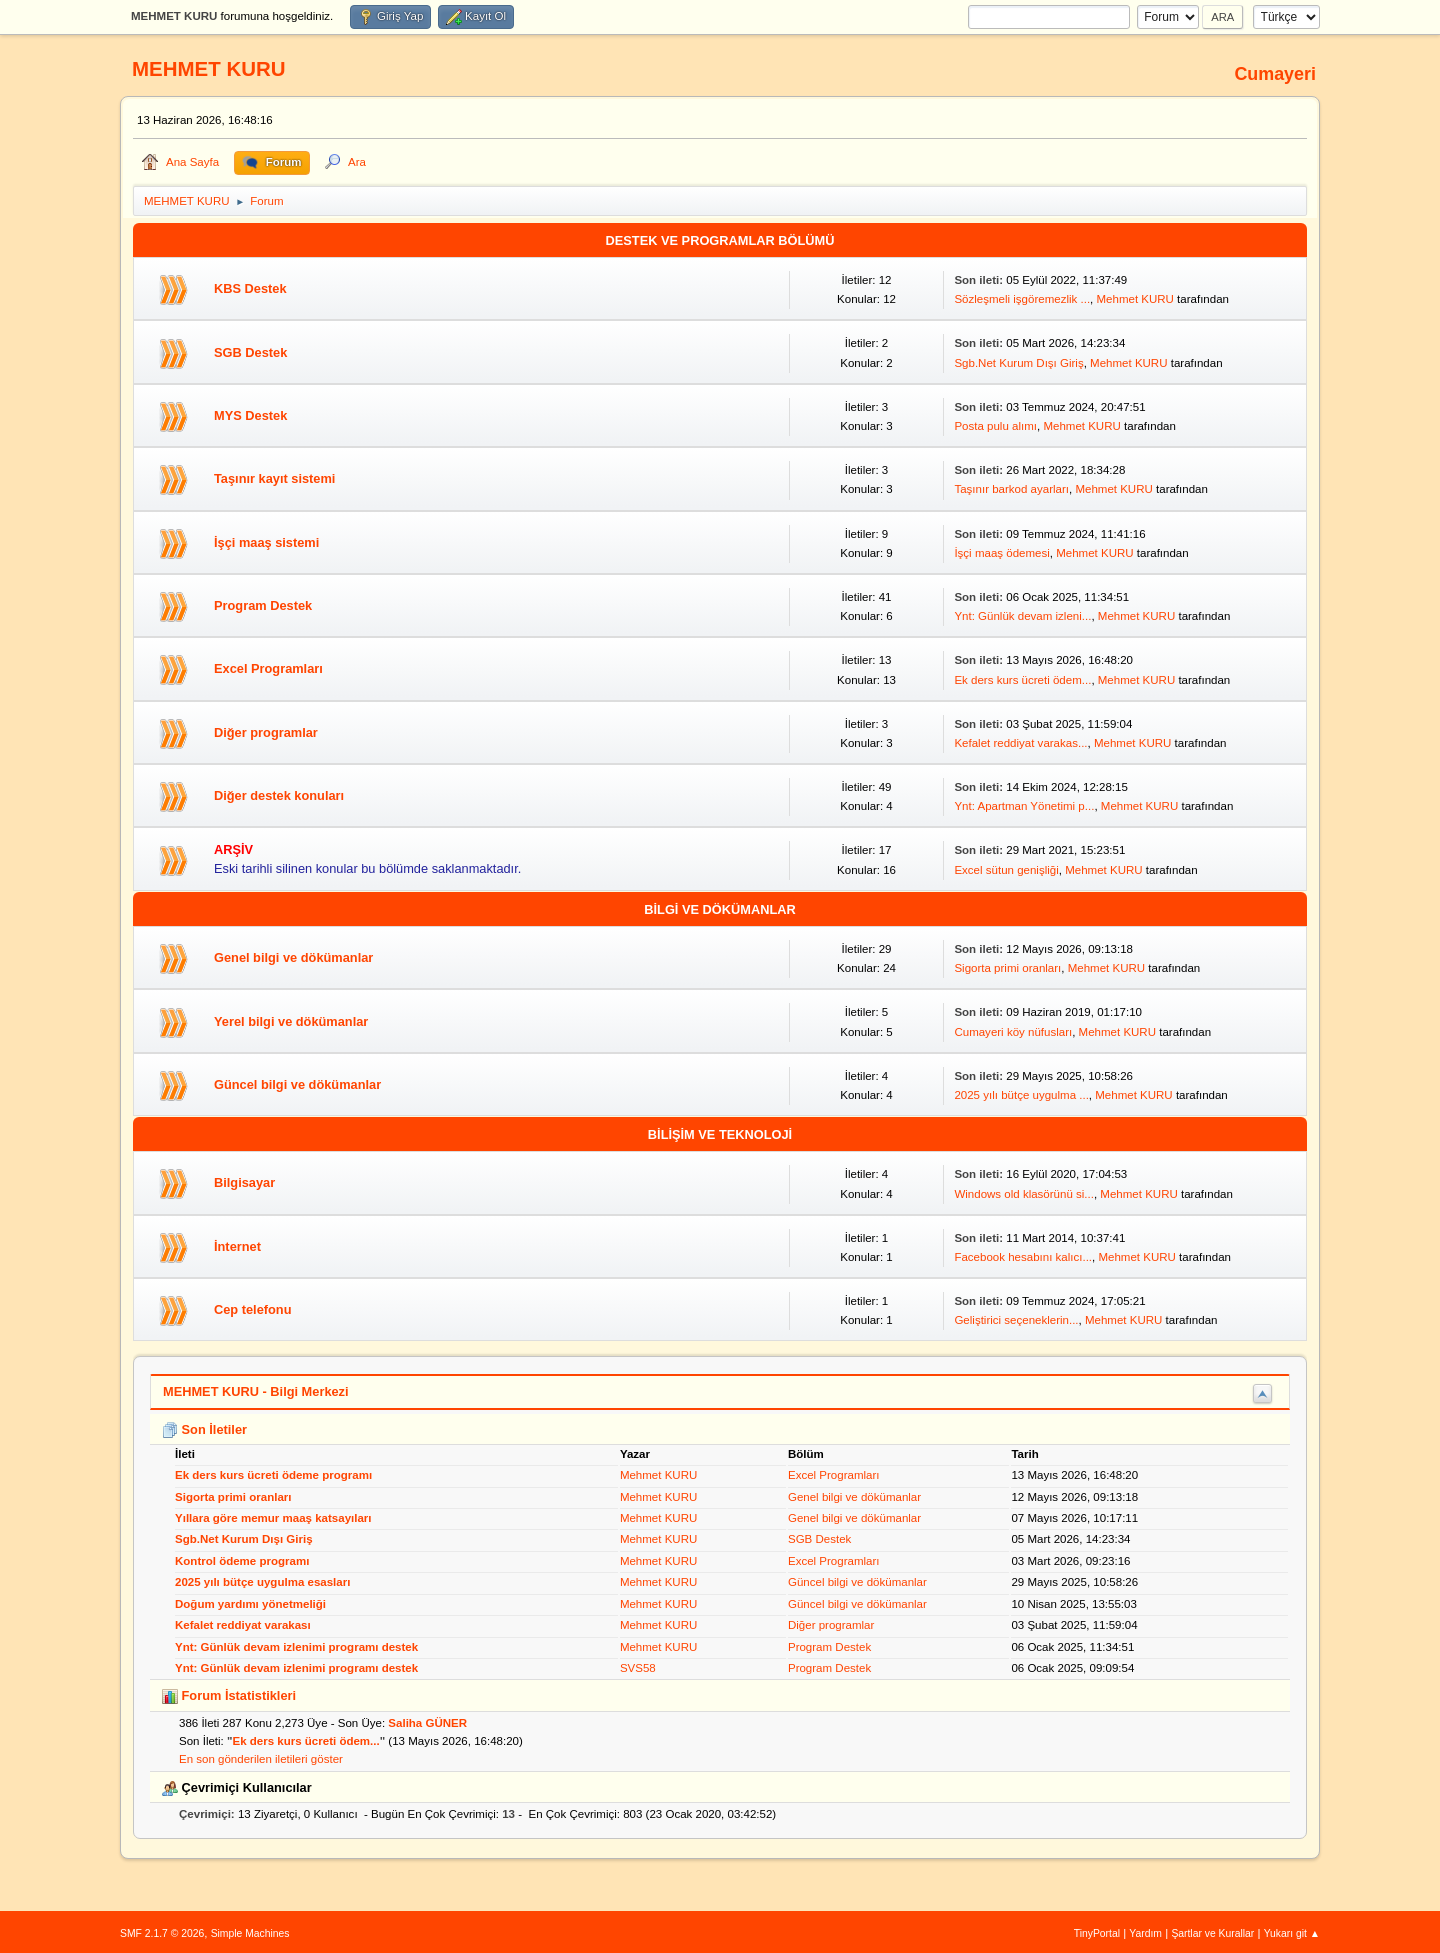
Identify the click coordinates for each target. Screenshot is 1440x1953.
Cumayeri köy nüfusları (1013, 1032)
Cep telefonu (253, 1309)
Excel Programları (268, 668)
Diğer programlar (266, 732)
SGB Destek (250, 352)
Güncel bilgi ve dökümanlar (297, 1084)
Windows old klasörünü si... (1024, 1194)
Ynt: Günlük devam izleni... (1022, 616)
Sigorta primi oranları (1007, 968)
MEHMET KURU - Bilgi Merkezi (256, 1391)
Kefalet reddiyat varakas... (1020, 743)
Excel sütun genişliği (1006, 870)
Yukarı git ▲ (1292, 1933)
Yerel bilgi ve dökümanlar (291, 1021)
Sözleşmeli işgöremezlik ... (1022, 299)
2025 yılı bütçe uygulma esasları (262, 1582)
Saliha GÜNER (427, 1723)
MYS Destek (250, 415)
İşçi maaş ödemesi (1001, 553)
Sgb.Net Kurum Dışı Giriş (1018, 363)
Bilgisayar (244, 1182)
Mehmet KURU (1134, 299)
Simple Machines (250, 1933)
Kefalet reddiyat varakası (243, 1625)
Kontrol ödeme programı (242, 1561)
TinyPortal (1097, 1933)
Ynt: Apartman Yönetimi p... (1024, 806)
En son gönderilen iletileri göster (261, 1759)
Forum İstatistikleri (229, 1695)
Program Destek (263, 605)
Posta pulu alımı (995, 426)
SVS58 (638, 1668)
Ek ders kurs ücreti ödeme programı (273, 1475)
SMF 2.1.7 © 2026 (162, 1933)
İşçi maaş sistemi (266, 542)
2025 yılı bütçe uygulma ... (1021, 1095)
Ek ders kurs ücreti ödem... (1022, 680)
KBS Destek (250, 288)
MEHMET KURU (209, 68)
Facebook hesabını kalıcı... (1023, 1257)
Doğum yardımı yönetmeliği (250, 1604)
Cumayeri (1275, 74)
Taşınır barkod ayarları (1011, 489)
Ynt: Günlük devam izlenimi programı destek (296, 1647)
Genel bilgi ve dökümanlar (293, 957)
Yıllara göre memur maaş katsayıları (273, 1518)
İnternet (237, 1246)
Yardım (1145, 1933)
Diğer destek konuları (279, 795)
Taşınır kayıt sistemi (274, 478)
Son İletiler (204, 1429)
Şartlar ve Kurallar (1212, 1933)
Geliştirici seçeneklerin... (1016, 1320)
